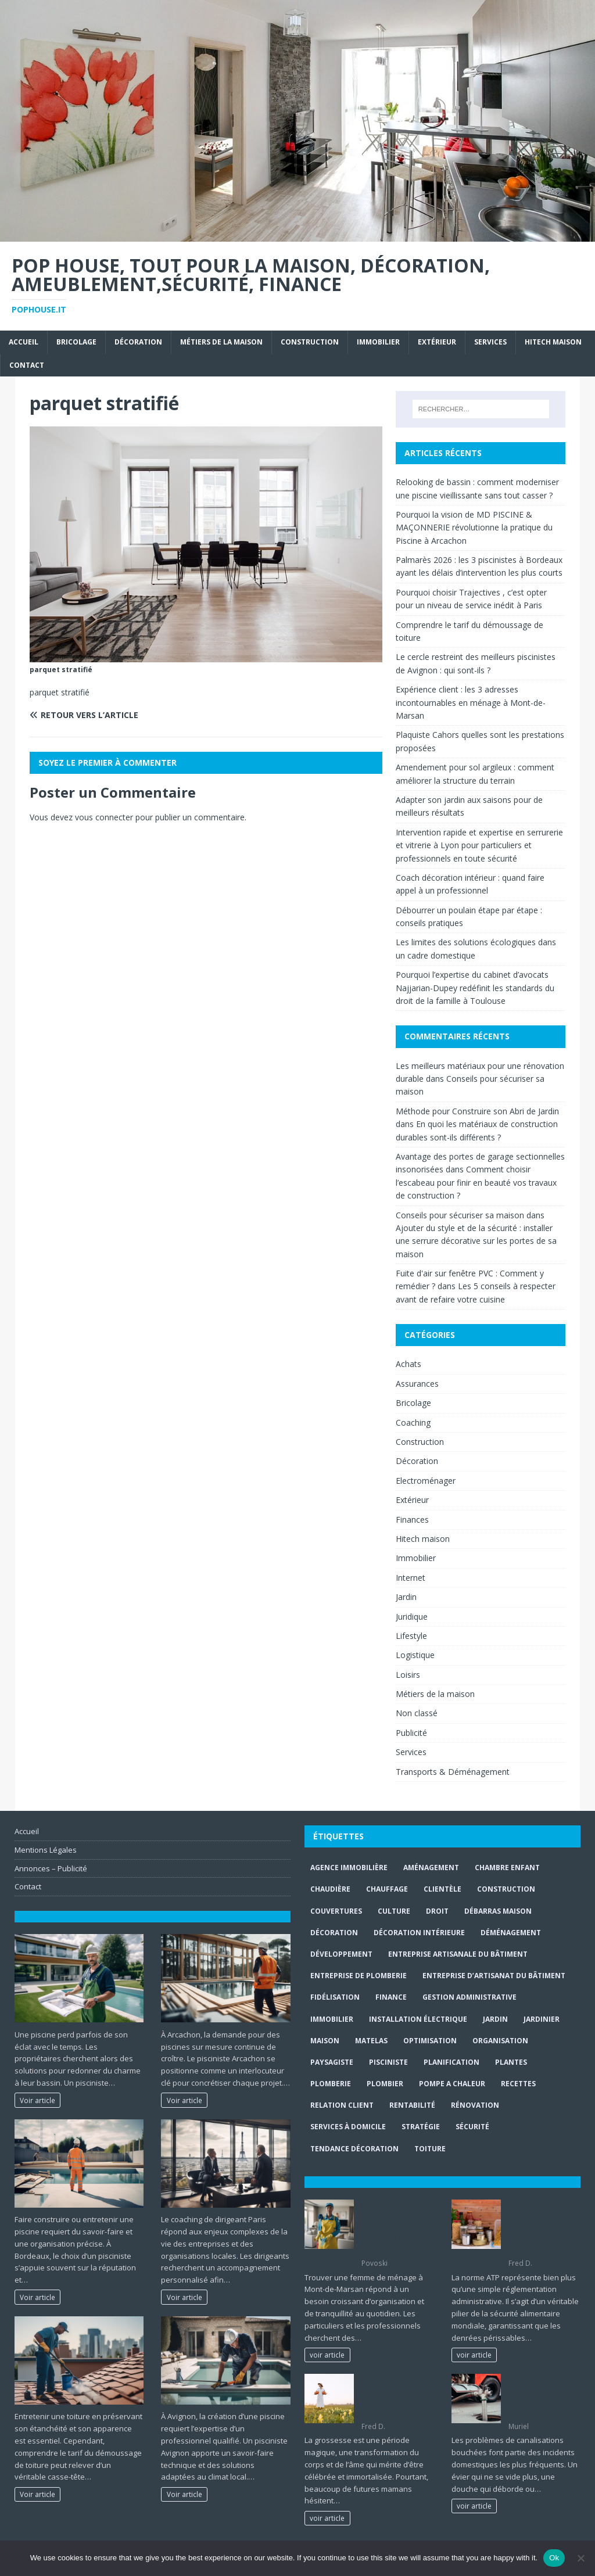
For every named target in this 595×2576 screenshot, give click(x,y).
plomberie (330, 2084)
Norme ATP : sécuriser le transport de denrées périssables (530, 2227)
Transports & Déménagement (453, 1771)
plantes (511, 2062)
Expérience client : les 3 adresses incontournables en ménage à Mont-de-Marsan (471, 702)
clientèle (442, 1889)
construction (506, 1889)
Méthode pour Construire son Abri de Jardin (477, 1111)
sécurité (472, 2127)
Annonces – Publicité (51, 1868)
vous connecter (104, 817)
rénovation (475, 2105)
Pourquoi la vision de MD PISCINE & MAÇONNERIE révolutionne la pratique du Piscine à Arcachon (474, 527)
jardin (495, 2019)
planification (451, 2062)
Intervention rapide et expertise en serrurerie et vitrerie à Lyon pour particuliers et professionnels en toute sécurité (479, 845)
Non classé (417, 1712)
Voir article (37, 2100)
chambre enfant (507, 1867)
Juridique (412, 1616)
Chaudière (330, 1889)
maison (324, 2041)
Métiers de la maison (221, 342)
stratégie (421, 2127)
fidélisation (335, 1997)
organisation (500, 2041)
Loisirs (408, 1674)
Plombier (385, 2084)
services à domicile (348, 2127)
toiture (430, 2149)
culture (394, 1911)
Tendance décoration (354, 2149)
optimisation (430, 2041)
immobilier (331, 2019)
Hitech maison (553, 342)
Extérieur (437, 342)
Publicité (411, 1732)
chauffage (387, 1889)
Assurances (417, 1383)
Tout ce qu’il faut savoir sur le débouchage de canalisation (537, 2396)
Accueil (23, 342)
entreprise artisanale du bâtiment (458, 1954)
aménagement (431, 1867)
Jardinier (542, 2019)
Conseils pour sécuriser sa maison (460, 1215)
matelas (371, 2041)
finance (391, 1997)
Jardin (406, 1596)
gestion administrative (469, 1997)
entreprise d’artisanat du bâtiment (493, 1976)
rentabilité (412, 2105)
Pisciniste (388, 2062)
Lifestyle (411, 1635)
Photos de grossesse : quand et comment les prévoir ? (394, 2396)
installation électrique (418, 2019)
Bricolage (76, 342)
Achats (408, 1363)
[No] (580, 2558)
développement (341, 1954)
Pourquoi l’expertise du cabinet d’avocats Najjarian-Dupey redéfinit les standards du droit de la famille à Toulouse (475, 987)
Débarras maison (498, 1911)
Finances (412, 1519)
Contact (26, 365)
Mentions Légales (46, 1850)
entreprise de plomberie (358, 1976)
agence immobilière (349, 1867)
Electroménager (426, 1480)
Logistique (415, 1654)
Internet (410, 1577)
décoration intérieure (419, 1933)
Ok (554, 2557)
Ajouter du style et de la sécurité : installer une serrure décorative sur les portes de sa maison (476, 1241)
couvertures (336, 1911)
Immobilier (378, 342)
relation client (342, 2105)
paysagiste (331, 2062)
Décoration (138, 342)
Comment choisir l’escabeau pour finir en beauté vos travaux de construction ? (476, 1182)
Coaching (413, 1422)
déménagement (511, 1933)
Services (490, 342)
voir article (327, 2354)
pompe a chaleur (452, 2084)
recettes (518, 2084)
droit (437, 1911)
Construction (310, 342)
